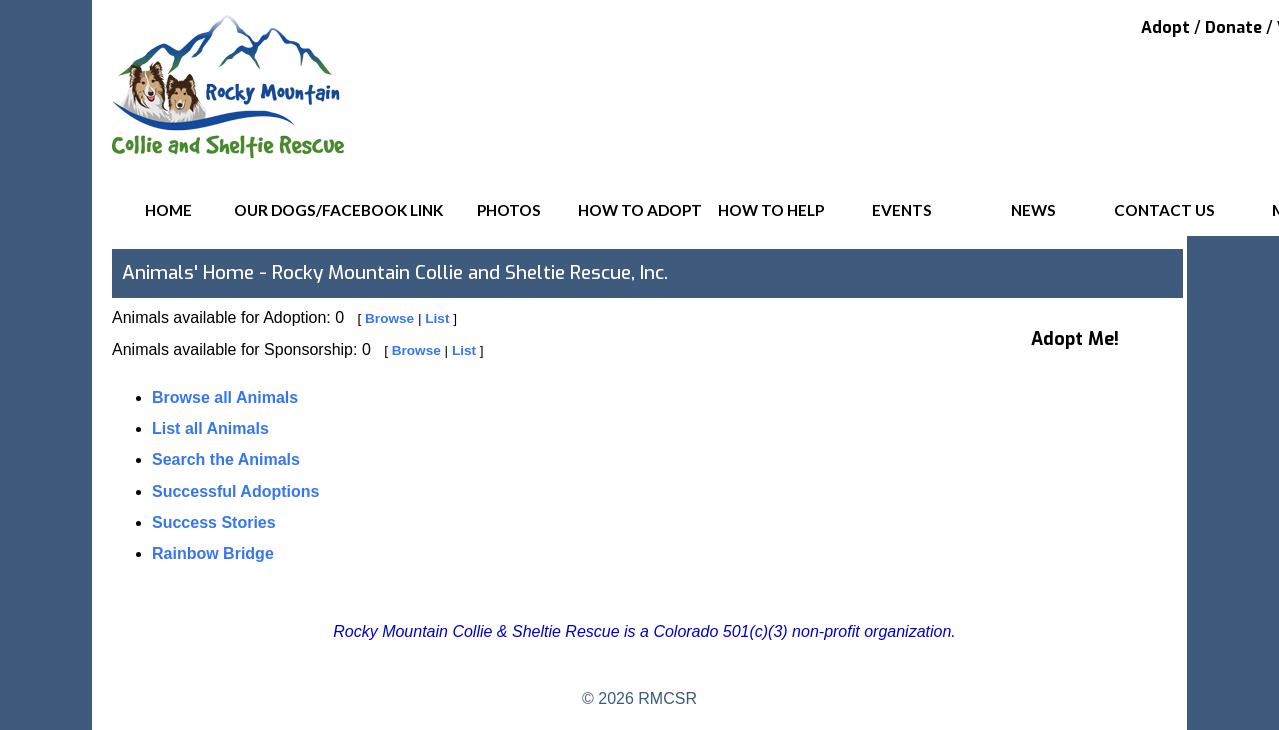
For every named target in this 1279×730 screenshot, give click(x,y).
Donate (1233, 27)
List (437, 318)
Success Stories (214, 522)
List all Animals (210, 428)
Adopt (1165, 27)
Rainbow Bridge (213, 553)
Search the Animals (226, 459)
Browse (389, 318)
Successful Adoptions (235, 491)
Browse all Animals (225, 397)
